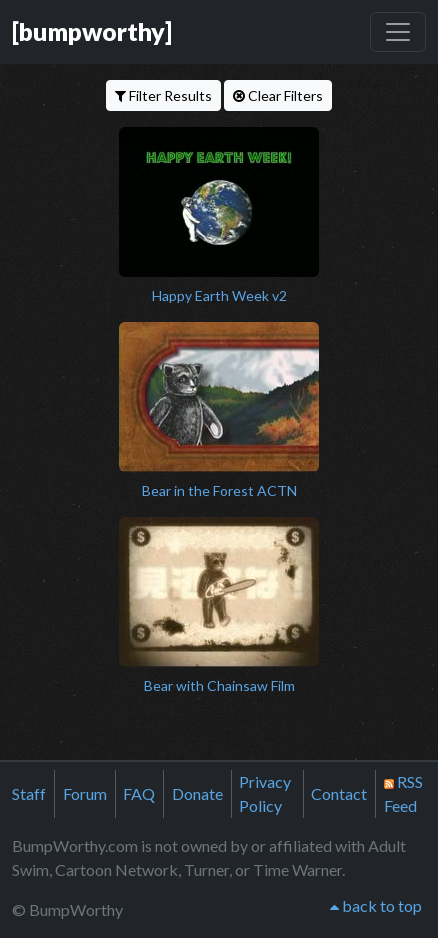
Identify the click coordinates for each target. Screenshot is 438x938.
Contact (339, 793)
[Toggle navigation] (398, 32)
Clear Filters (278, 95)
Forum (85, 793)
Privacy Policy (265, 793)
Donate (197, 793)
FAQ (139, 793)
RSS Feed (403, 793)
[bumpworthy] (92, 31)
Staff (29, 793)
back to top (376, 905)
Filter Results (163, 95)
